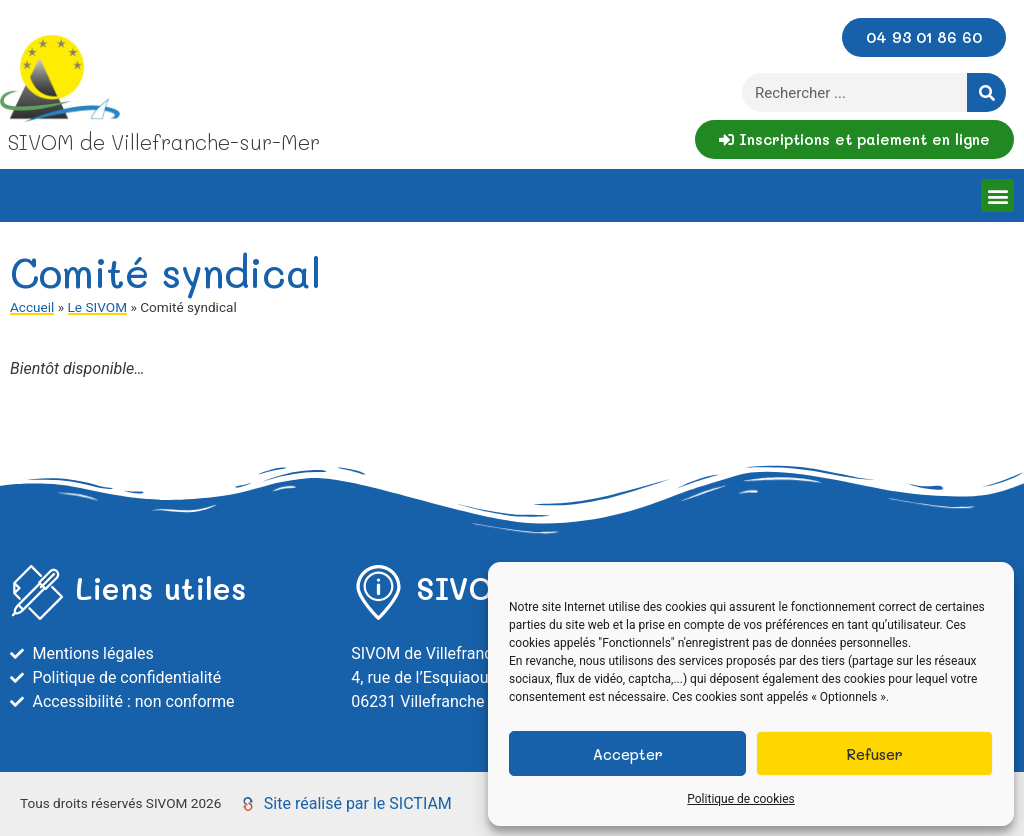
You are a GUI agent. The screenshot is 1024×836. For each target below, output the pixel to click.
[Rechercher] (986, 92)
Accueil (32, 307)
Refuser (874, 754)
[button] (997, 195)
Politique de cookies (740, 799)
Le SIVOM (97, 307)
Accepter (628, 754)
